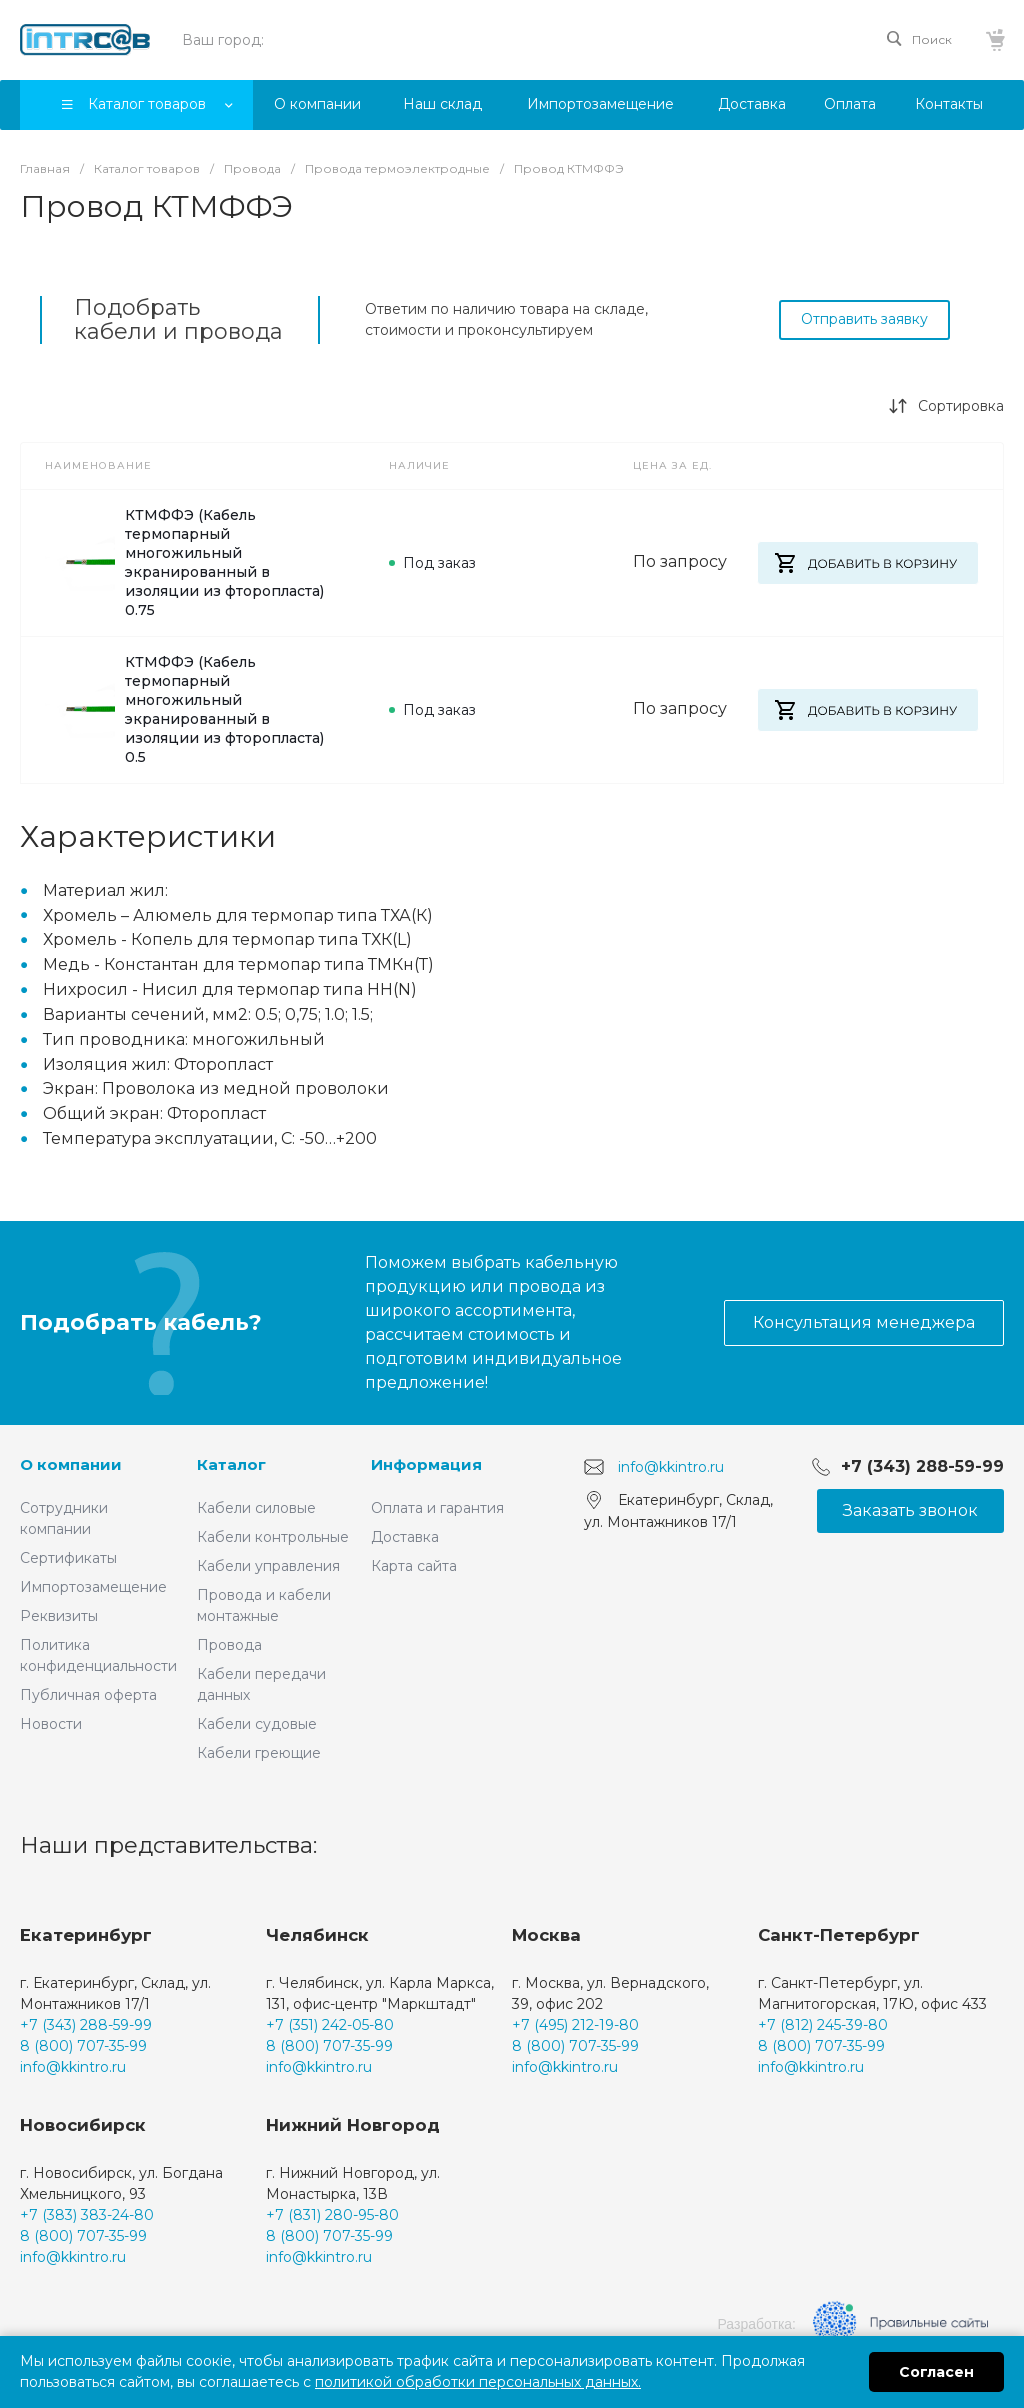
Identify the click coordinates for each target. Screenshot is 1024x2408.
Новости (51, 1724)
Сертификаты (68, 1558)
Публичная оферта (88, 1695)
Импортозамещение (93, 1587)
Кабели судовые (257, 1724)
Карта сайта (414, 1566)
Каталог (231, 1464)
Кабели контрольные (273, 1537)
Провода (229, 1645)
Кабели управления (268, 1566)
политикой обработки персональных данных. (478, 2382)
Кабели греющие (259, 1753)
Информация (426, 1464)
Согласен (936, 2372)
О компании (71, 1464)
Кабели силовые (256, 1508)
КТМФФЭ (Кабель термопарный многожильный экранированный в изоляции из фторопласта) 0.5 (184, 709)
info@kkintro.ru (671, 1467)
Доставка (405, 1537)
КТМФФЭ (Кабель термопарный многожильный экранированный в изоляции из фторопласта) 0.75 (184, 562)
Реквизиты (59, 1616)
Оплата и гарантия (437, 1508)
